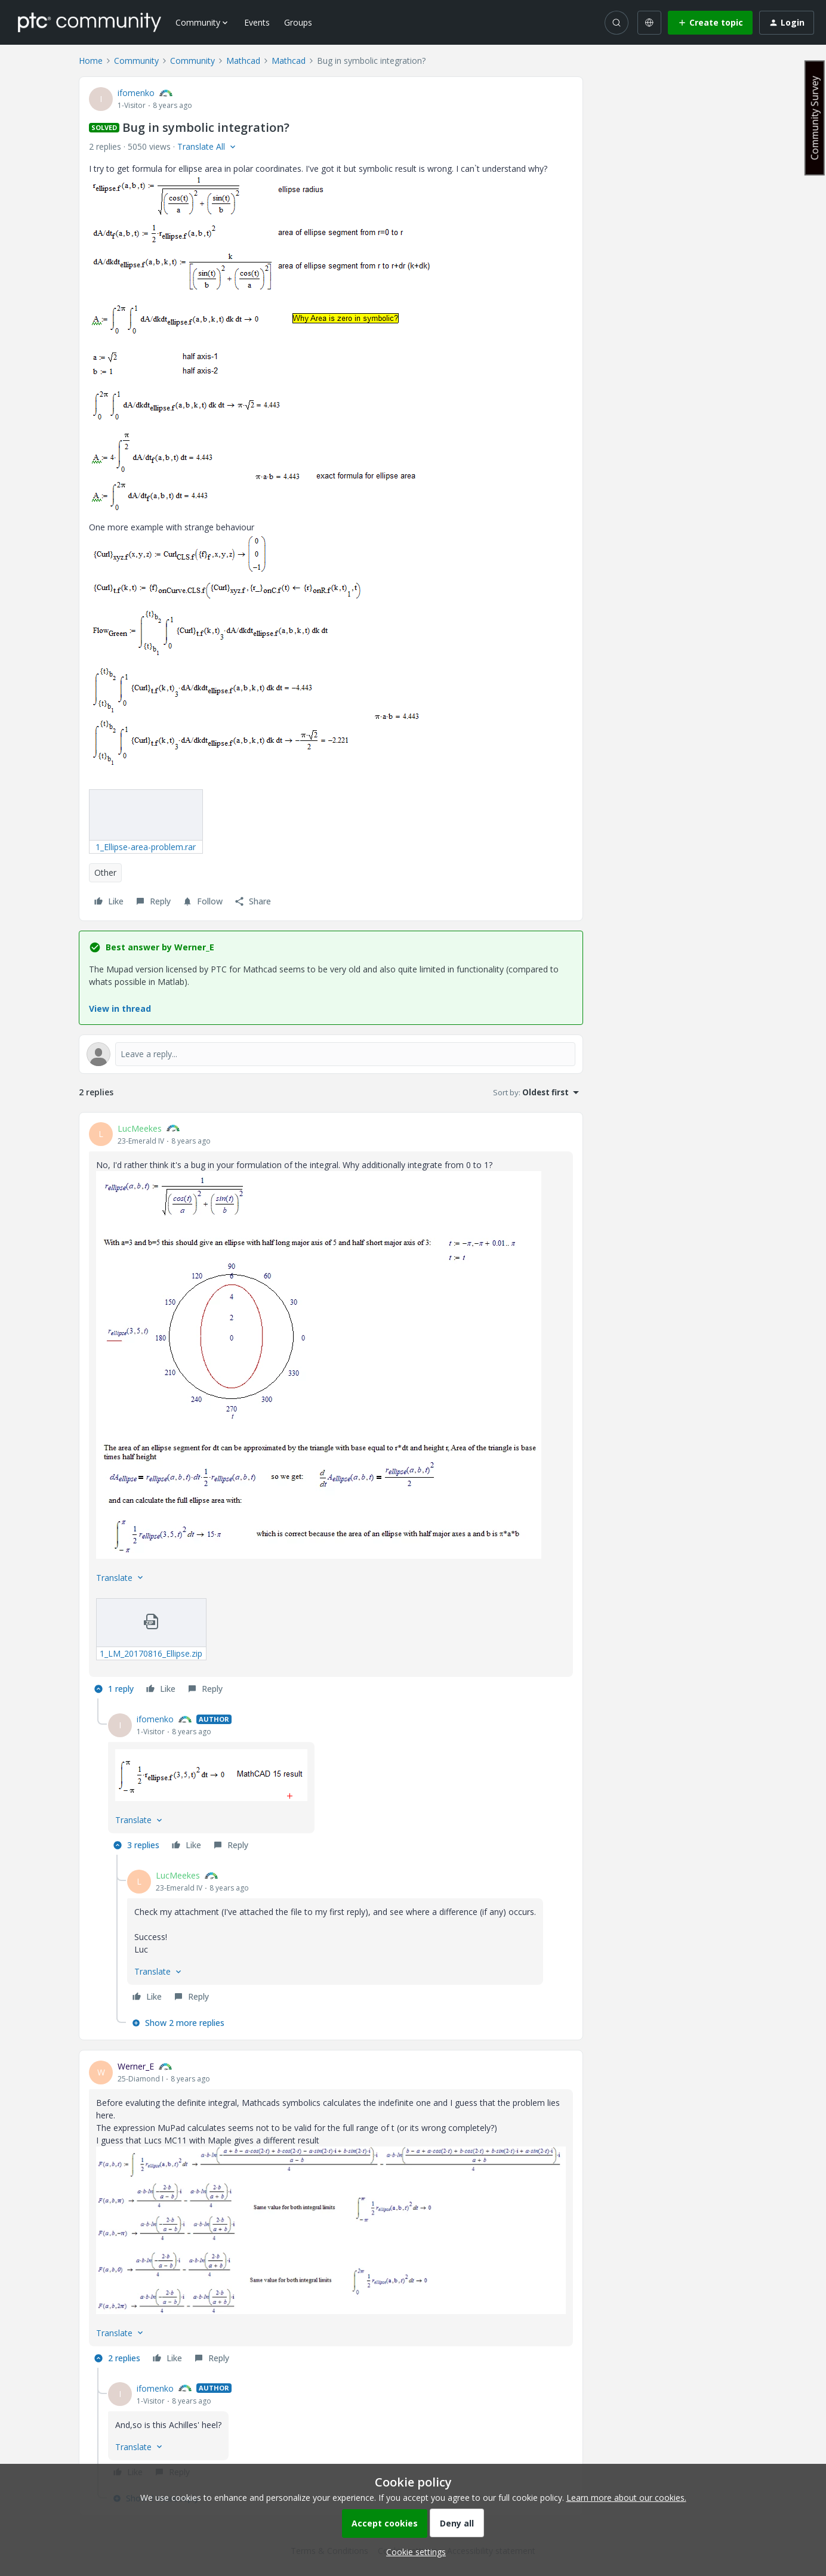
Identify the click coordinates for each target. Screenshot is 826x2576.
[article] (331, 1410)
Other (105, 872)
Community (136, 60)
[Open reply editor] (330, 1054)
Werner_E (136, 2066)
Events (257, 22)
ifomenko (136, 92)
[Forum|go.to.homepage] (89, 22)
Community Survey (814, 118)
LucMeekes (140, 1128)
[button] (710, 23)
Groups (298, 22)
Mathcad (243, 60)
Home (91, 60)
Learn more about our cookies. (626, 2497)
